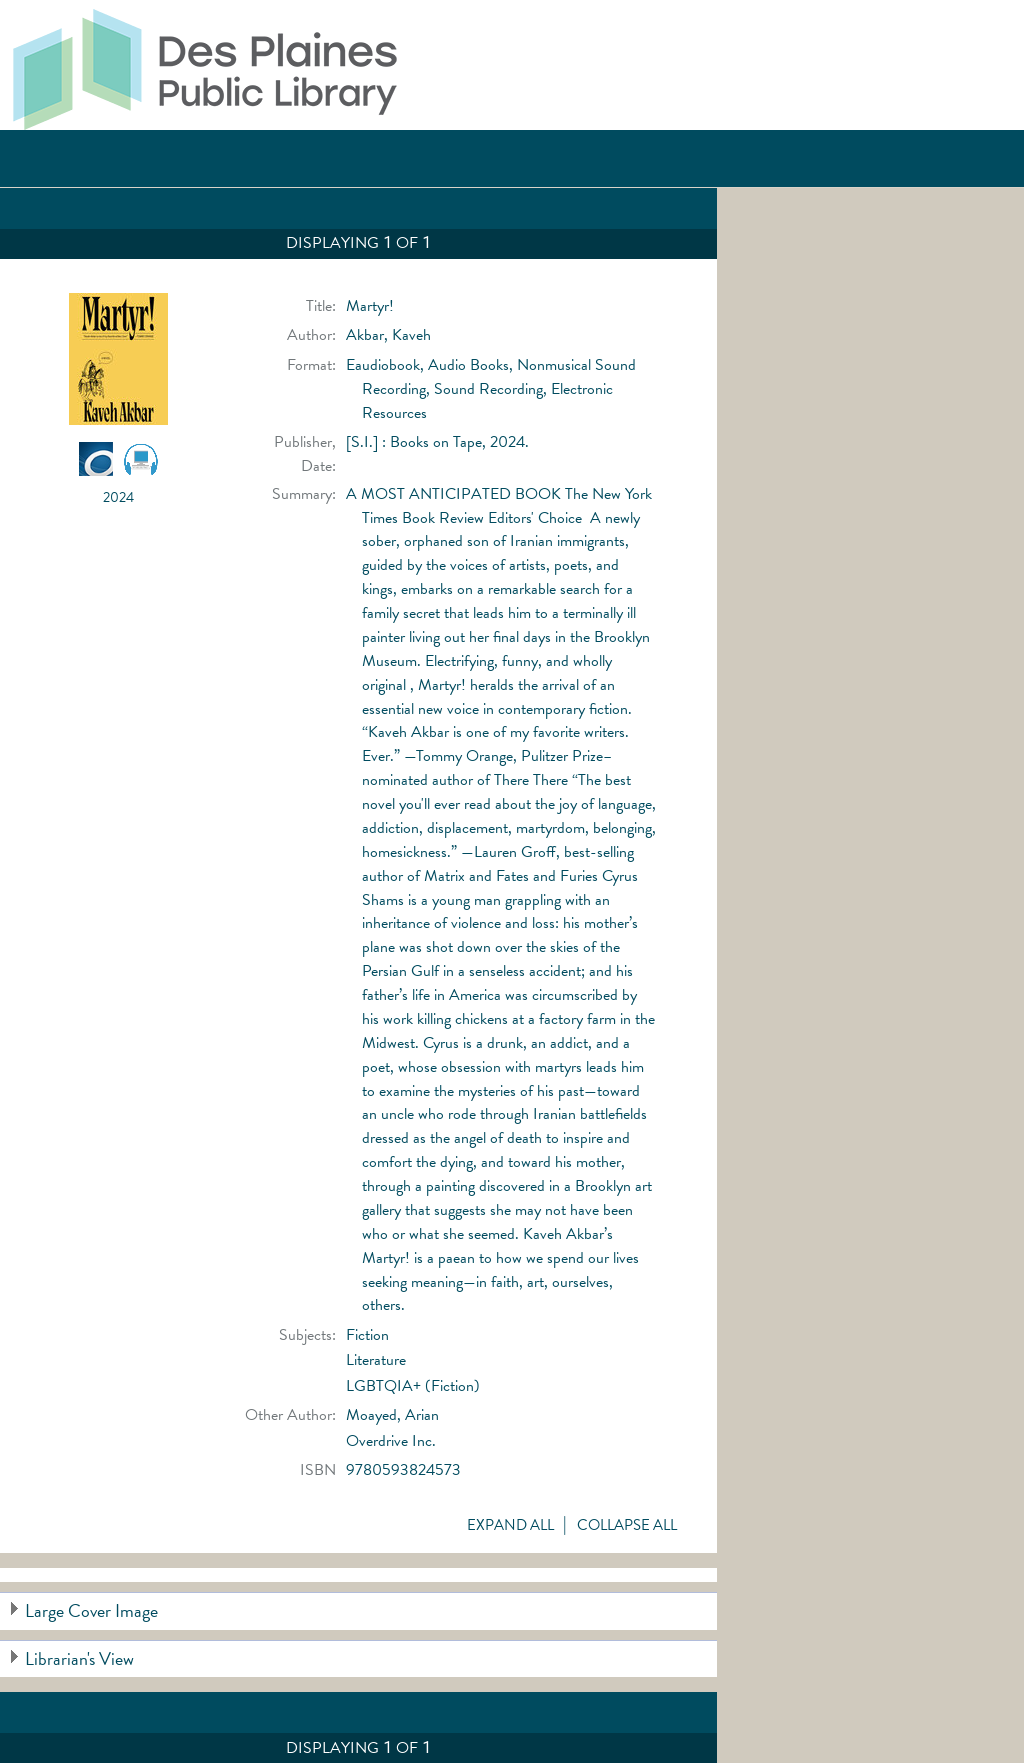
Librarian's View (79, 1658)
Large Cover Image (91, 1610)
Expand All (510, 1525)
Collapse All (627, 1525)
